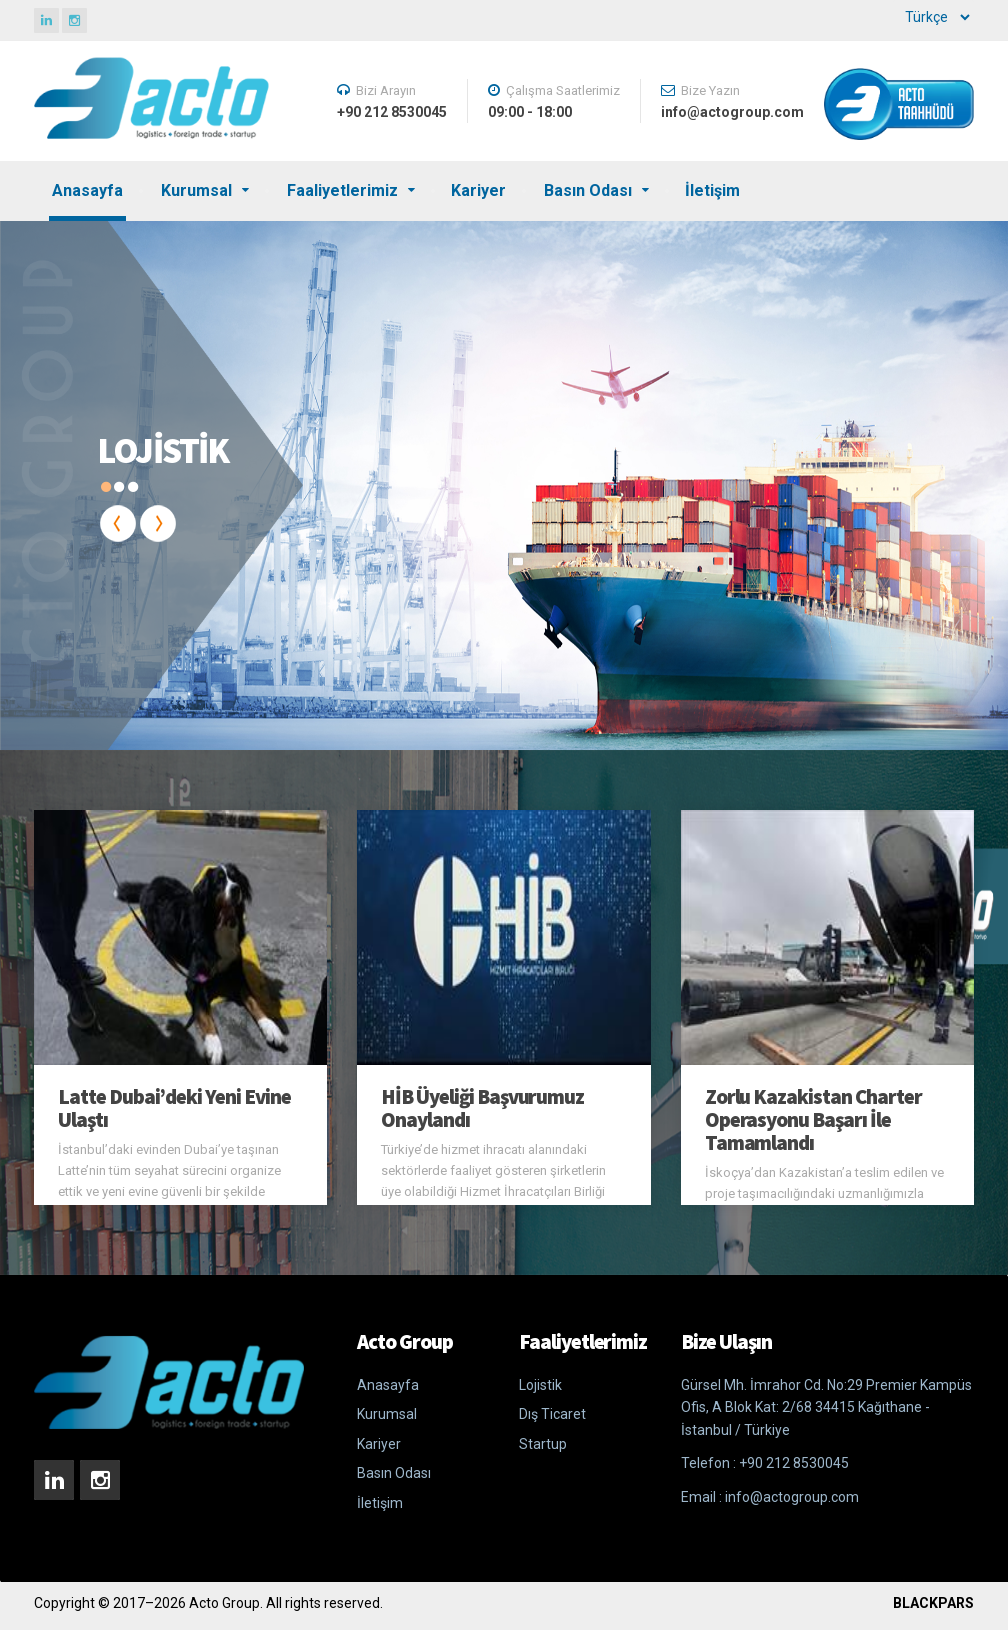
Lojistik (540, 1385)
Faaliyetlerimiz (342, 190)
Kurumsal (196, 190)
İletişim (712, 190)
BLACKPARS (933, 1603)
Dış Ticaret (552, 1414)
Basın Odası (588, 190)
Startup (543, 1444)
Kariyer (478, 190)
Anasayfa (87, 190)
